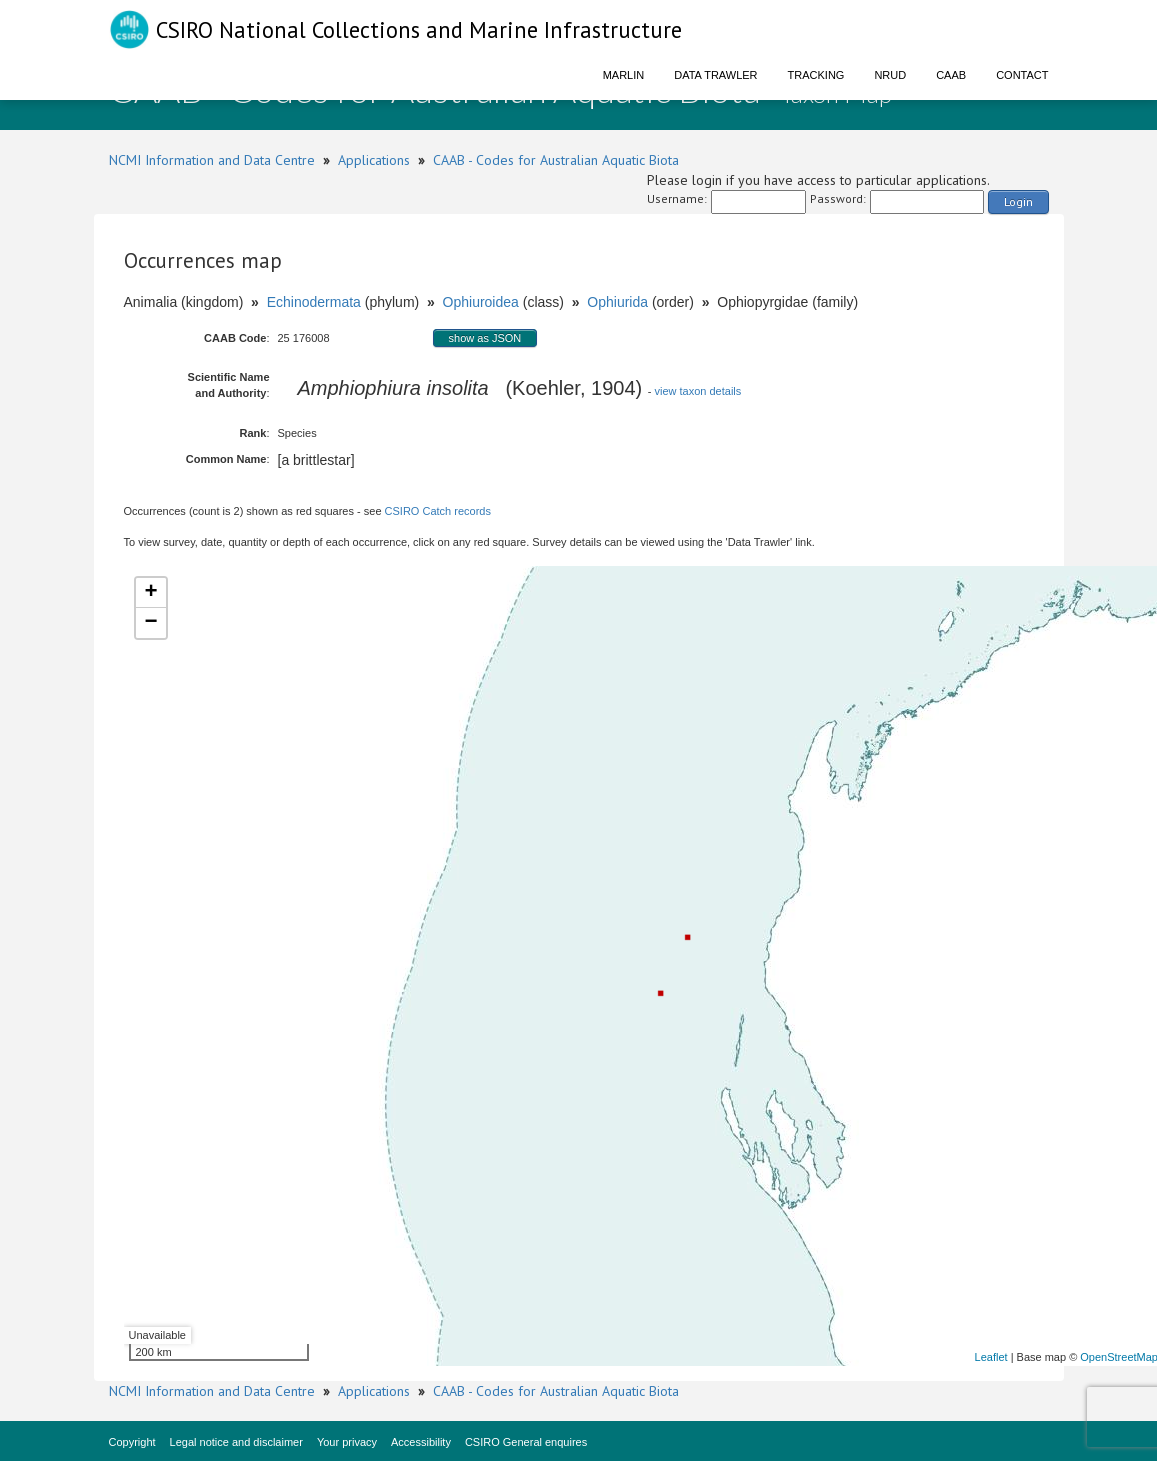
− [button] (150, 623)
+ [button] (150, 593)
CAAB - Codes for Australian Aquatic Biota (556, 160)
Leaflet (991, 1357)
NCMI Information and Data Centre (212, 160)
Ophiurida (617, 302)
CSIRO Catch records (438, 511)
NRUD (890, 75)
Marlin (624, 75)
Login (1018, 201)
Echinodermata (314, 302)
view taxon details (697, 391)
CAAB (951, 75)
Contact (1022, 75)
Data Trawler (715, 75)
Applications (374, 160)
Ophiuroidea (481, 302)
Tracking (816, 75)
